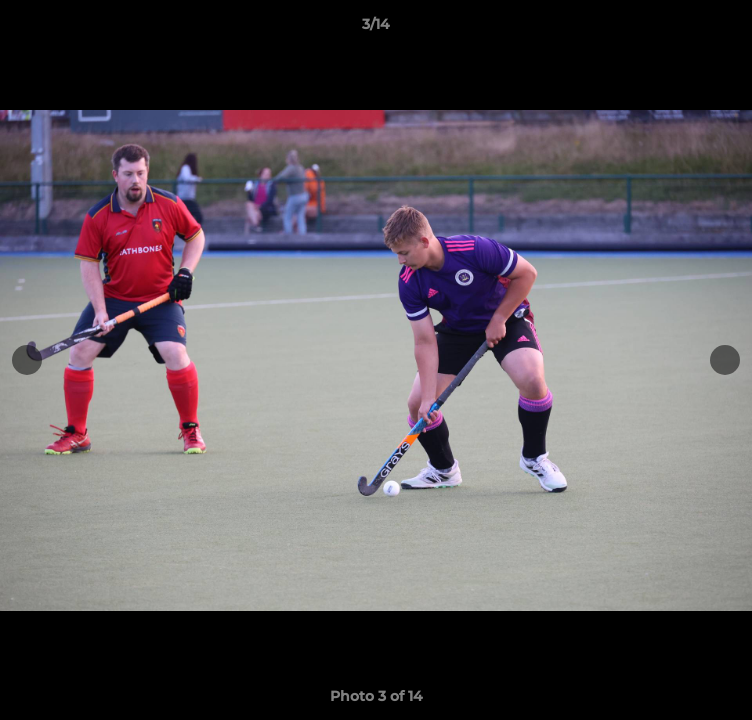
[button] (728, 29)
